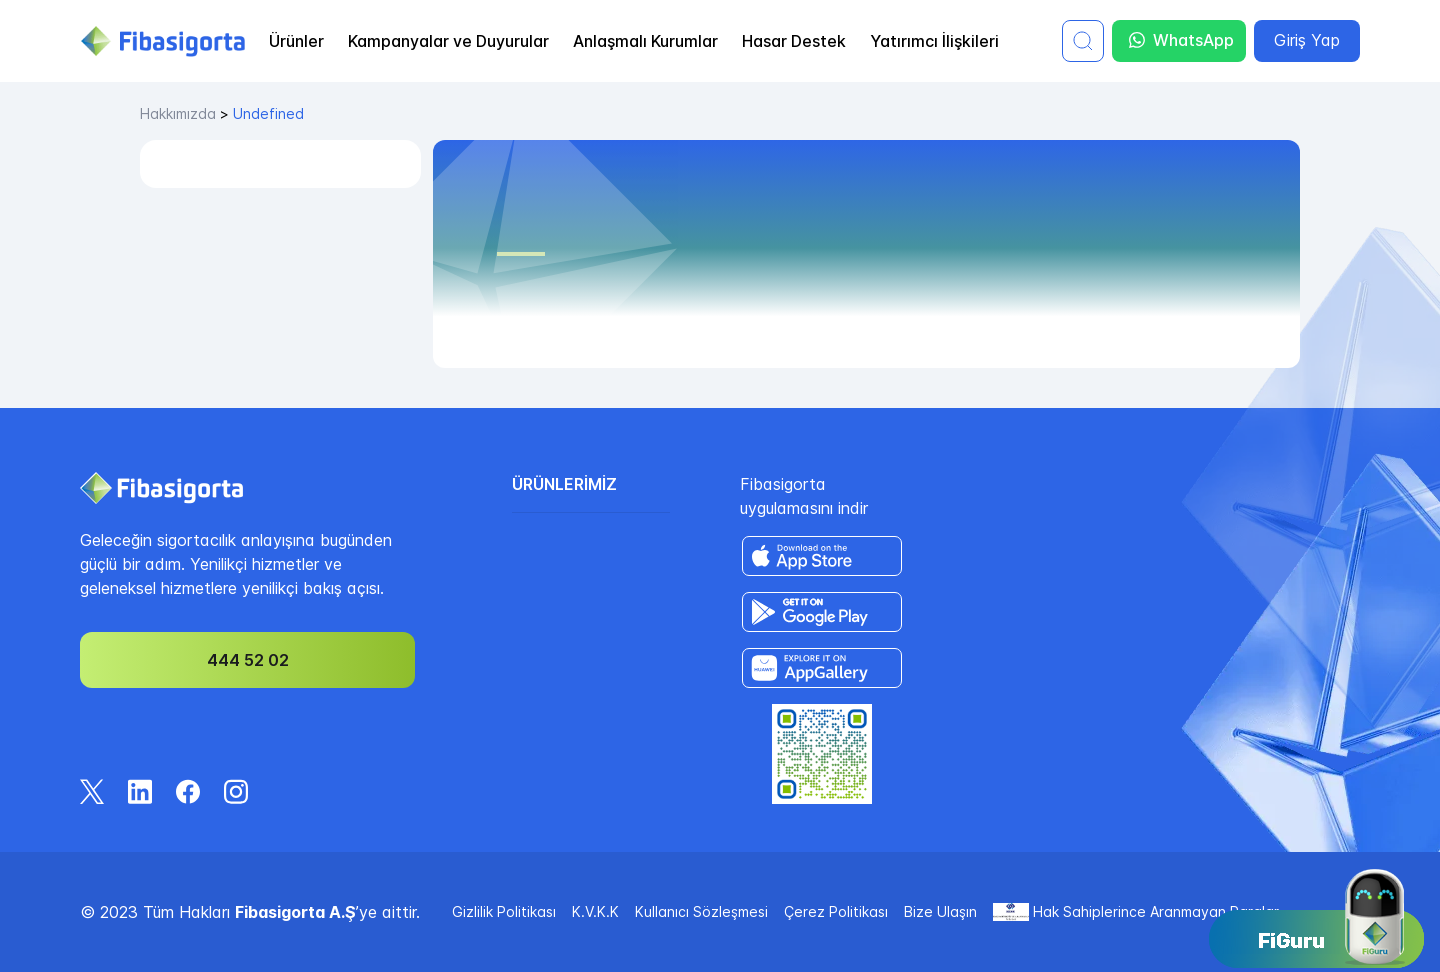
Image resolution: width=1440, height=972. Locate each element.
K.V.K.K (595, 911)
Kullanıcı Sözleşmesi (701, 911)
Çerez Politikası (836, 911)
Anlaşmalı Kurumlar (645, 41)
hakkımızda (178, 113)
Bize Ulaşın (940, 911)
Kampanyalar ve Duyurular (448, 41)
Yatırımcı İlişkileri (934, 41)
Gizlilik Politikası (504, 911)
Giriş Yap (1307, 40)
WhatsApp (1181, 40)
